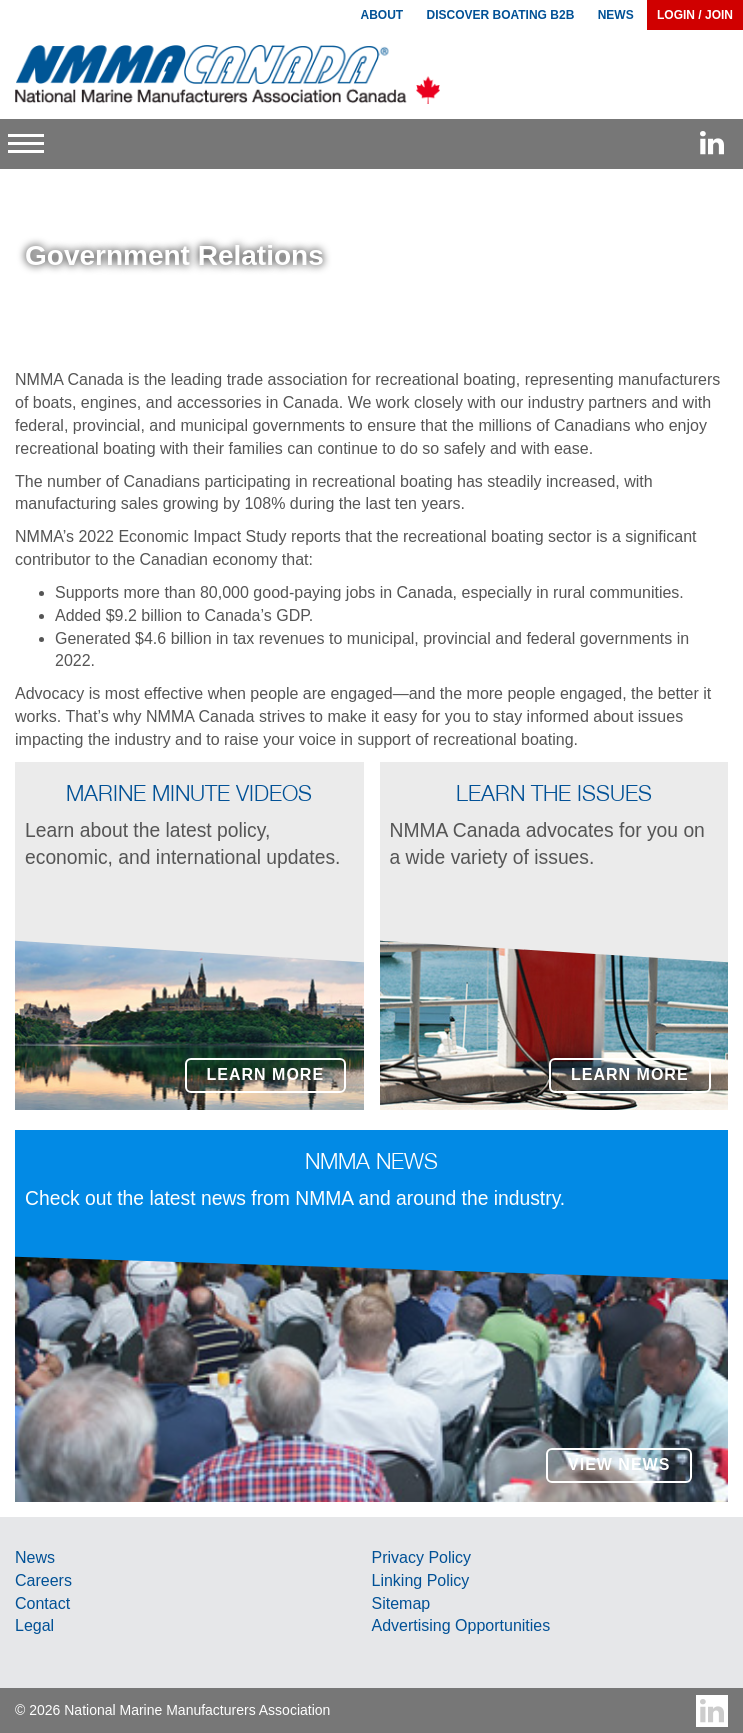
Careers (43, 1580)
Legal (34, 1625)
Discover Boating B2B (501, 15)
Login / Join (695, 15)
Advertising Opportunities (461, 1625)
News (35, 1557)
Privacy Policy (422, 1557)
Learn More (266, 1074)
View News (619, 1464)
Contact (42, 1603)
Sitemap (401, 1603)
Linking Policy (421, 1580)
